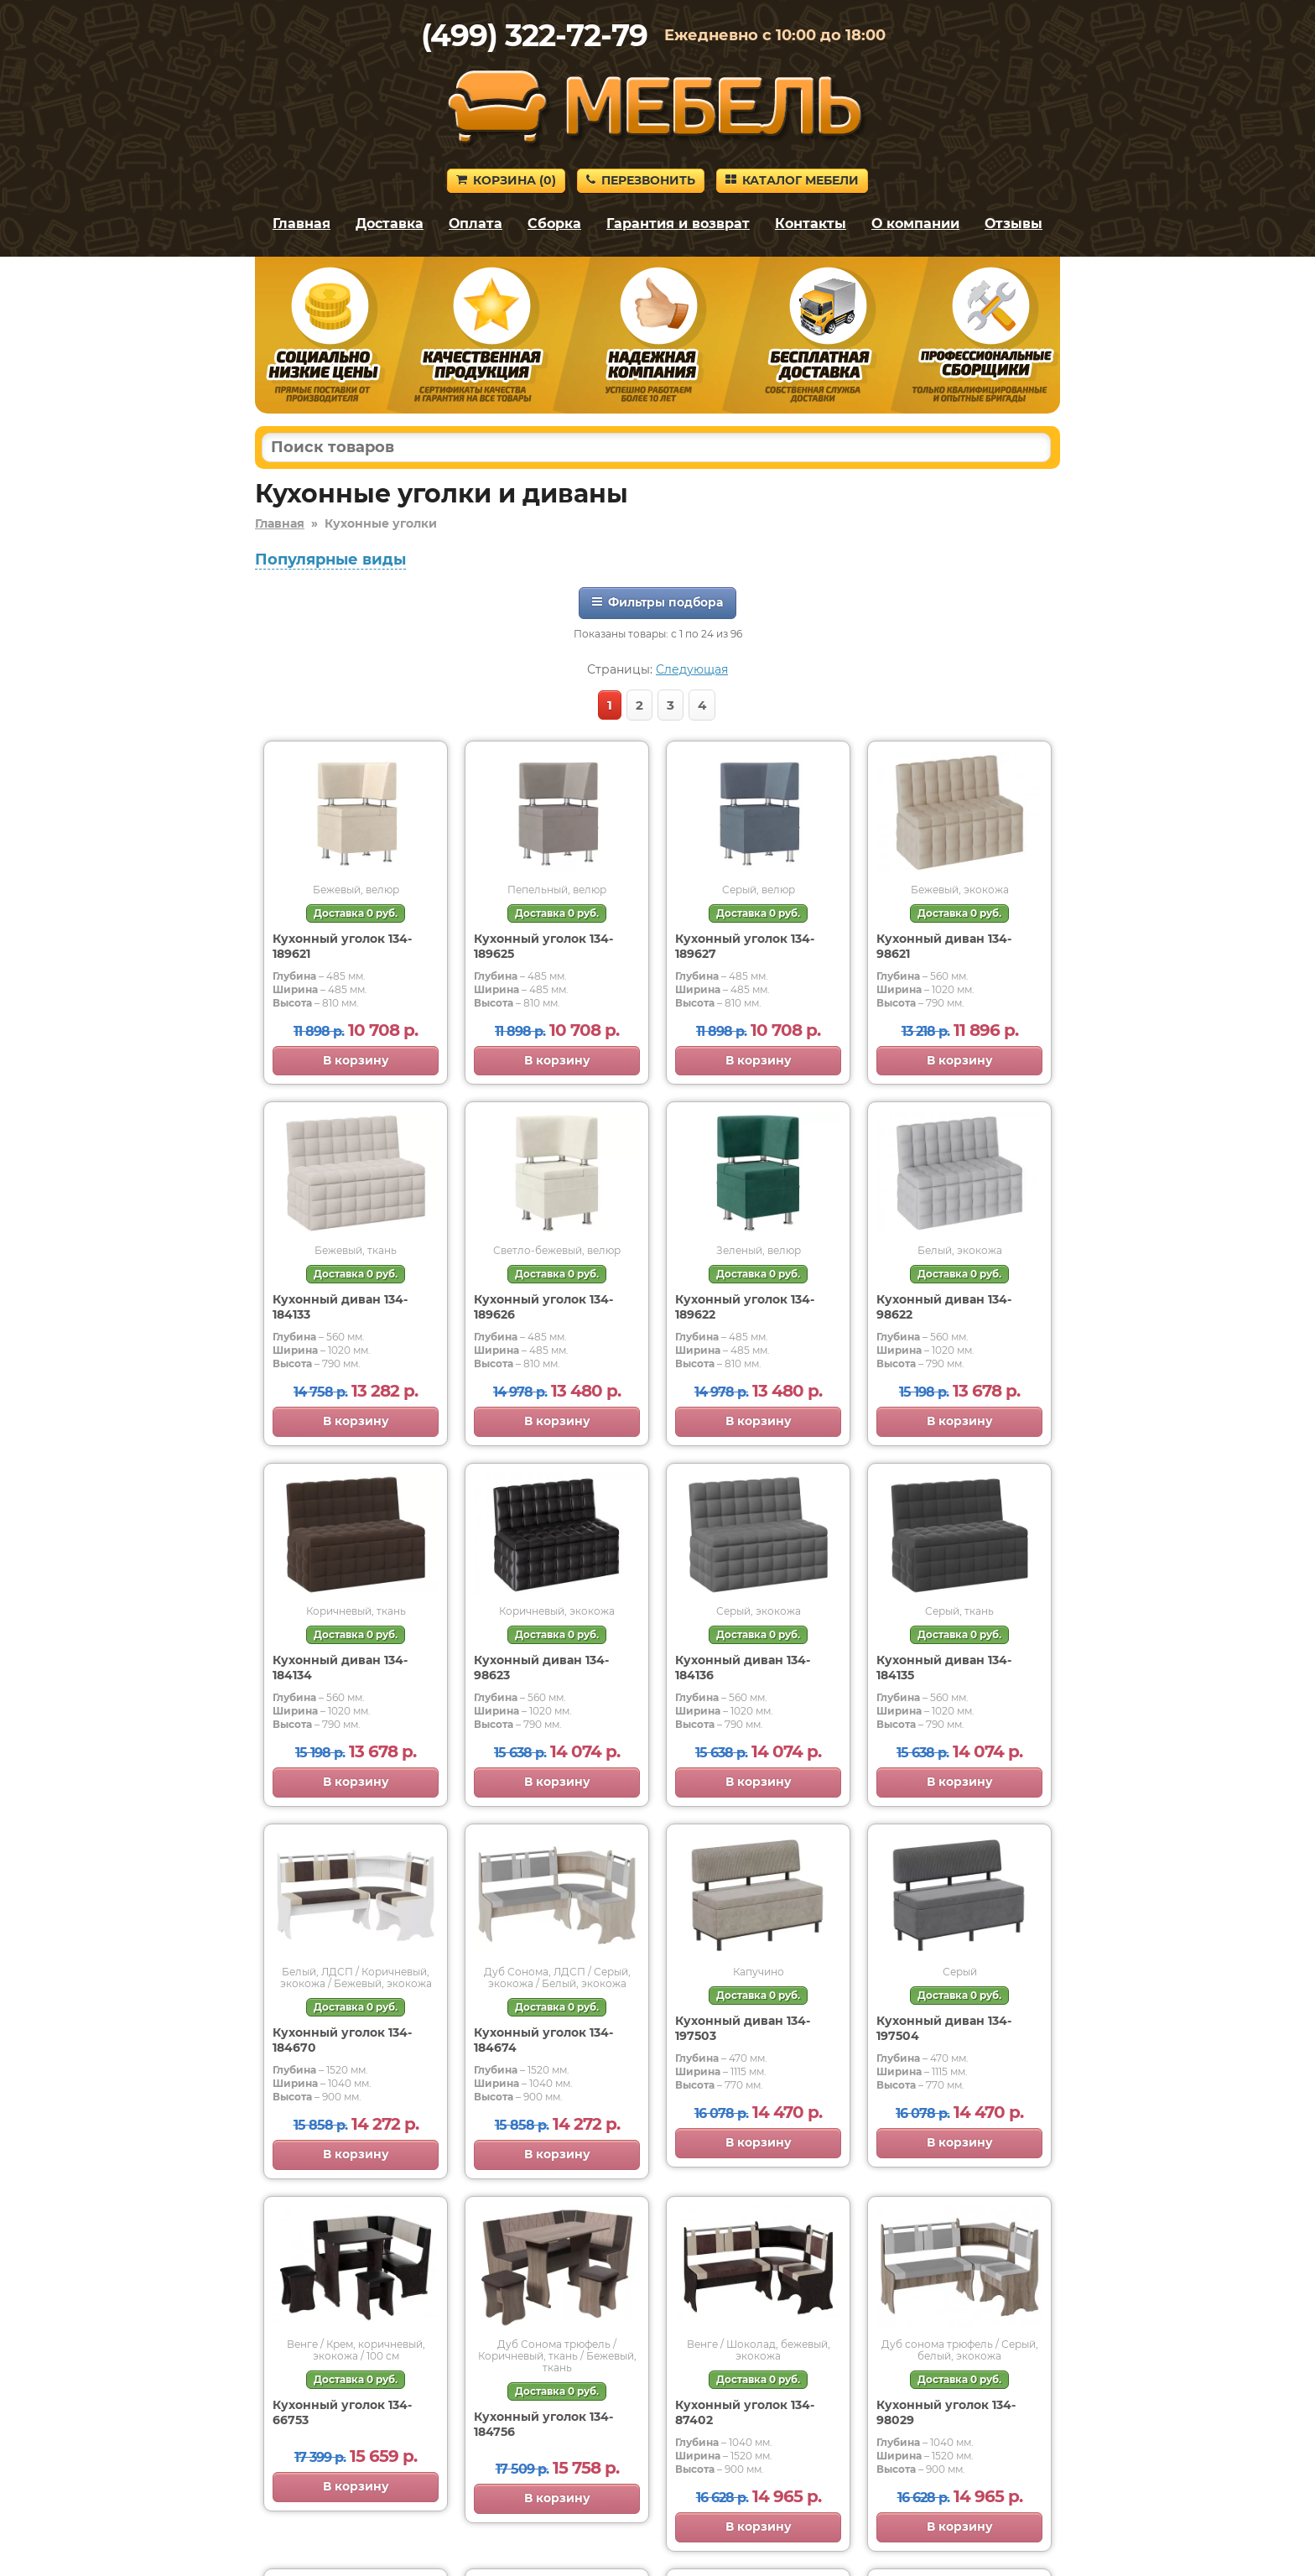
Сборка (554, 224)
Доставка (390, 224)
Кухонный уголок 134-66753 (342, 2412)
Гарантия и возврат (678, 224)
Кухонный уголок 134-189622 (744, 1307)
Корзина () (506, 180)
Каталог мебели (792, 180)
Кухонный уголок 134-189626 (543, 1307)
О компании (915, 224)
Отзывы (1013, 224)
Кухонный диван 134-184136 (742, 1667)
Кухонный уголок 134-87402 (744, 2412)
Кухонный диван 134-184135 (943, 1667)
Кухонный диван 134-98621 (943, 946)
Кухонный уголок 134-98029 (946, 2412)
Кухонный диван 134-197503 (742, 2028)
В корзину (356, 1060)
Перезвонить (640, 180)
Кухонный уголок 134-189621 (342, 946)
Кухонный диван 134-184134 (340, 1667)
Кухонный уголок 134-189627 (744, 946)
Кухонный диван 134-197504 (943, 2028)
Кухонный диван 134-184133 (340, 1307)
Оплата (475, 224)
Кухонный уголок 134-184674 (543, 2040)
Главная (301, 224)
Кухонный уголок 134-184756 (543, 2424)
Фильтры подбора (657, 602)
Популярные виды (330, 559)
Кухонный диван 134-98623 (541, 1667)
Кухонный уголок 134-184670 (342, 2040)
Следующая (692, 669)
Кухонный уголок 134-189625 (543, 946)
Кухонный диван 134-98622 (943, 1307)
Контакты (810, 224)
